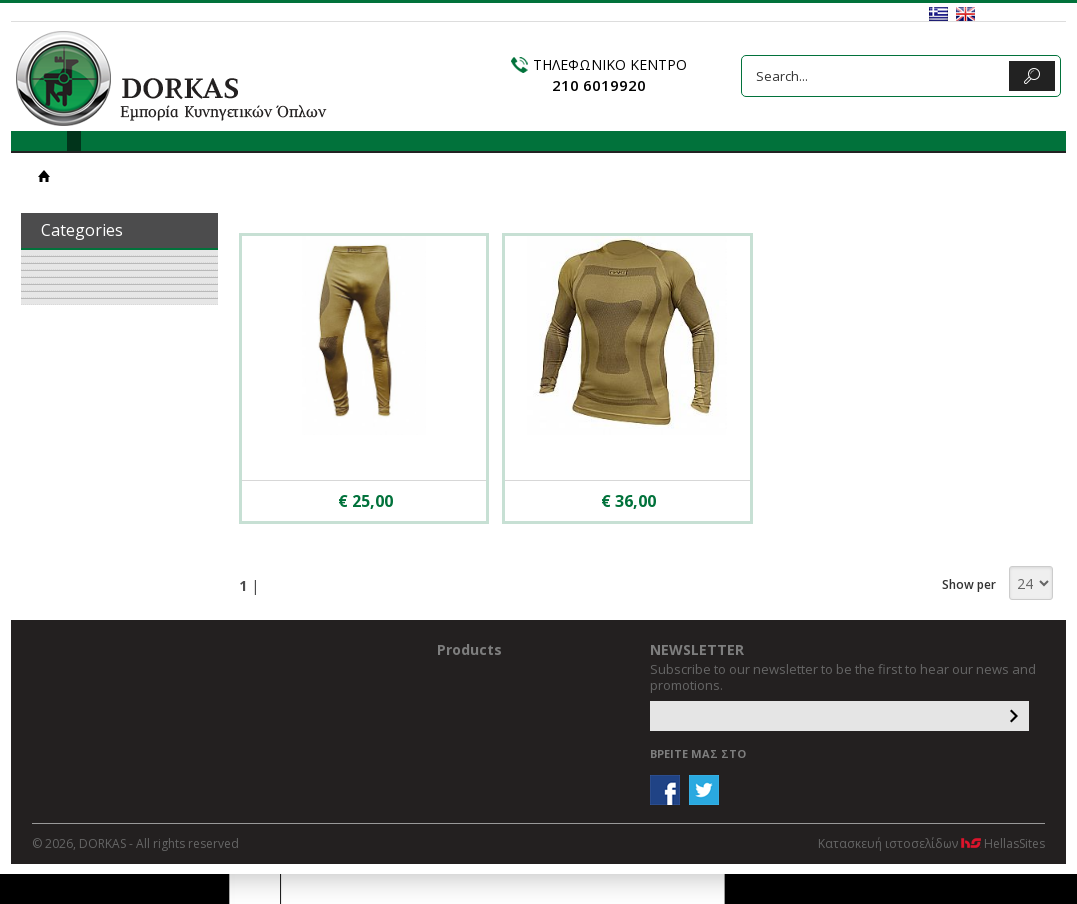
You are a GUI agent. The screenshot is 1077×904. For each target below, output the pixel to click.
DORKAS (171, 78)
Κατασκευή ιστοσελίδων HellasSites (931, 843)
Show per (969, 584)
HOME (44, 175)
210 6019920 (599, 85)
